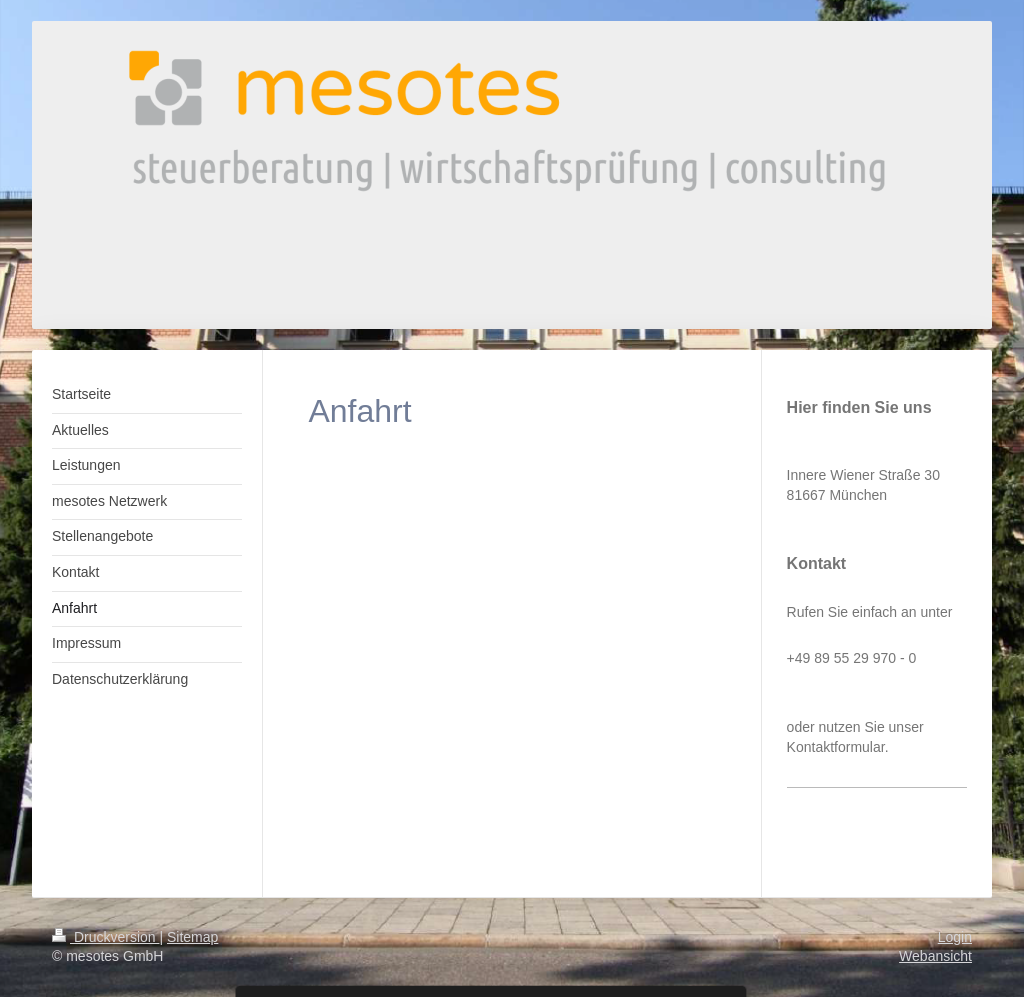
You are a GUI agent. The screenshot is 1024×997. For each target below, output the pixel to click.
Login (955, 937)
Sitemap (192, 937)
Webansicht (935, 956)
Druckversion (105, 937)
